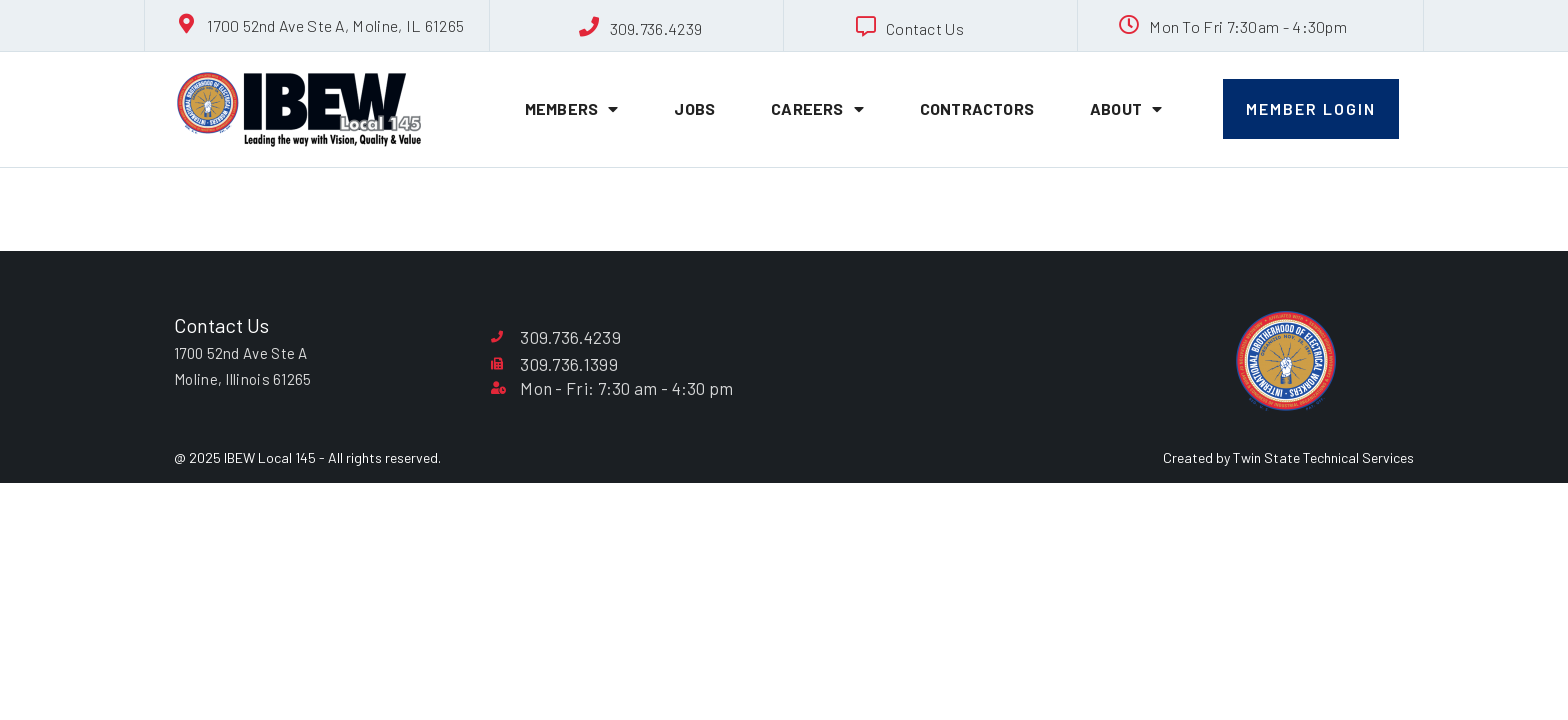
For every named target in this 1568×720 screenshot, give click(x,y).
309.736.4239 (656, 28)
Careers (817, 109)
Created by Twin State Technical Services (1288, 457)
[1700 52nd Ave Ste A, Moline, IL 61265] (187, 24)
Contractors (977, 108)
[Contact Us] (866, 27)
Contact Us (925, 28)
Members (572, 109)
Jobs (694, 108)
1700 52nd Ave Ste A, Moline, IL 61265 (335, 25)
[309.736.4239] (590, 27)
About (1126, 109)
